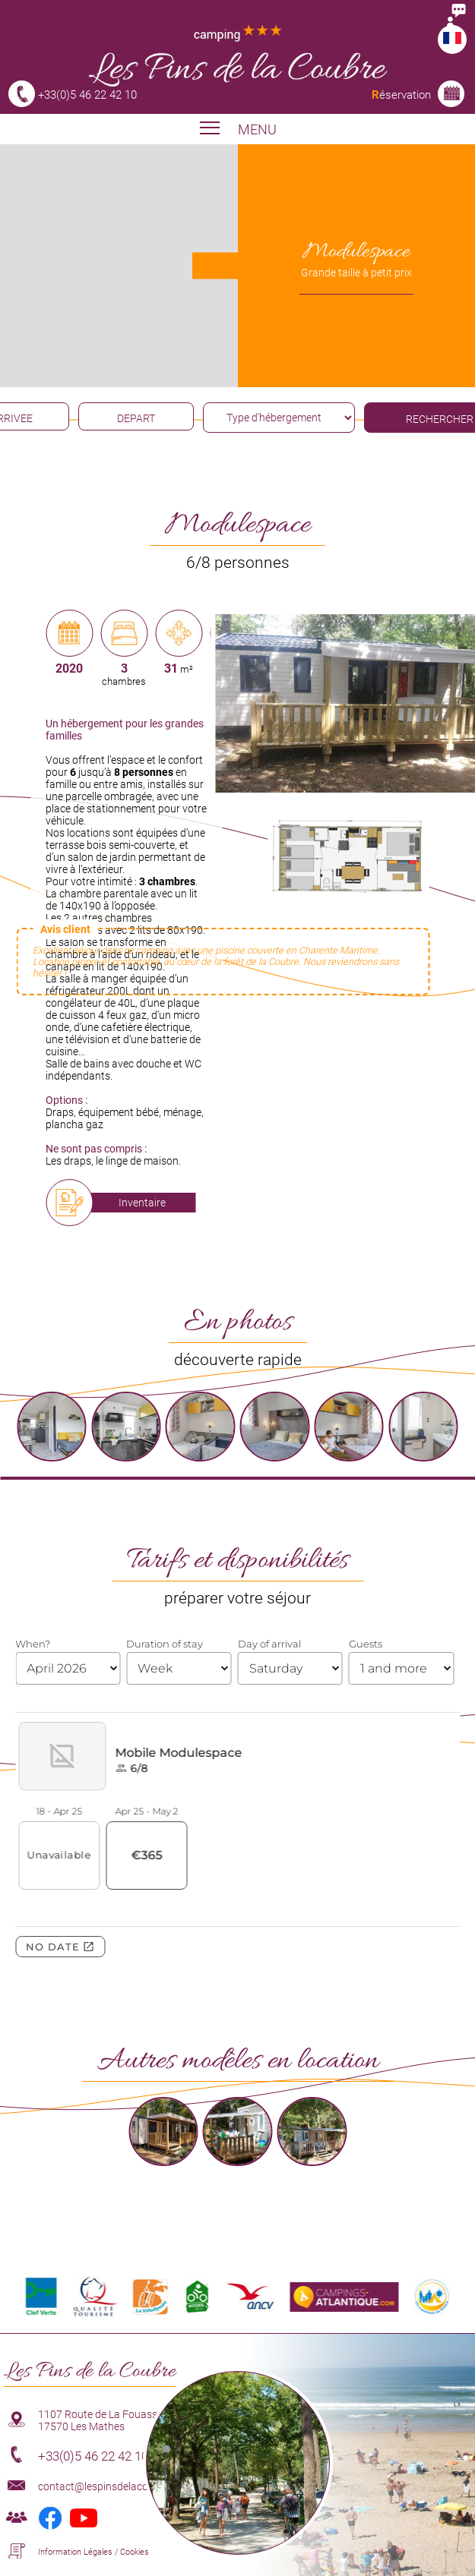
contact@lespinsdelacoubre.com (115, 2486)
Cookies (134, 2552)
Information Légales (75, 2552)
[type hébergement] (279, 417)
